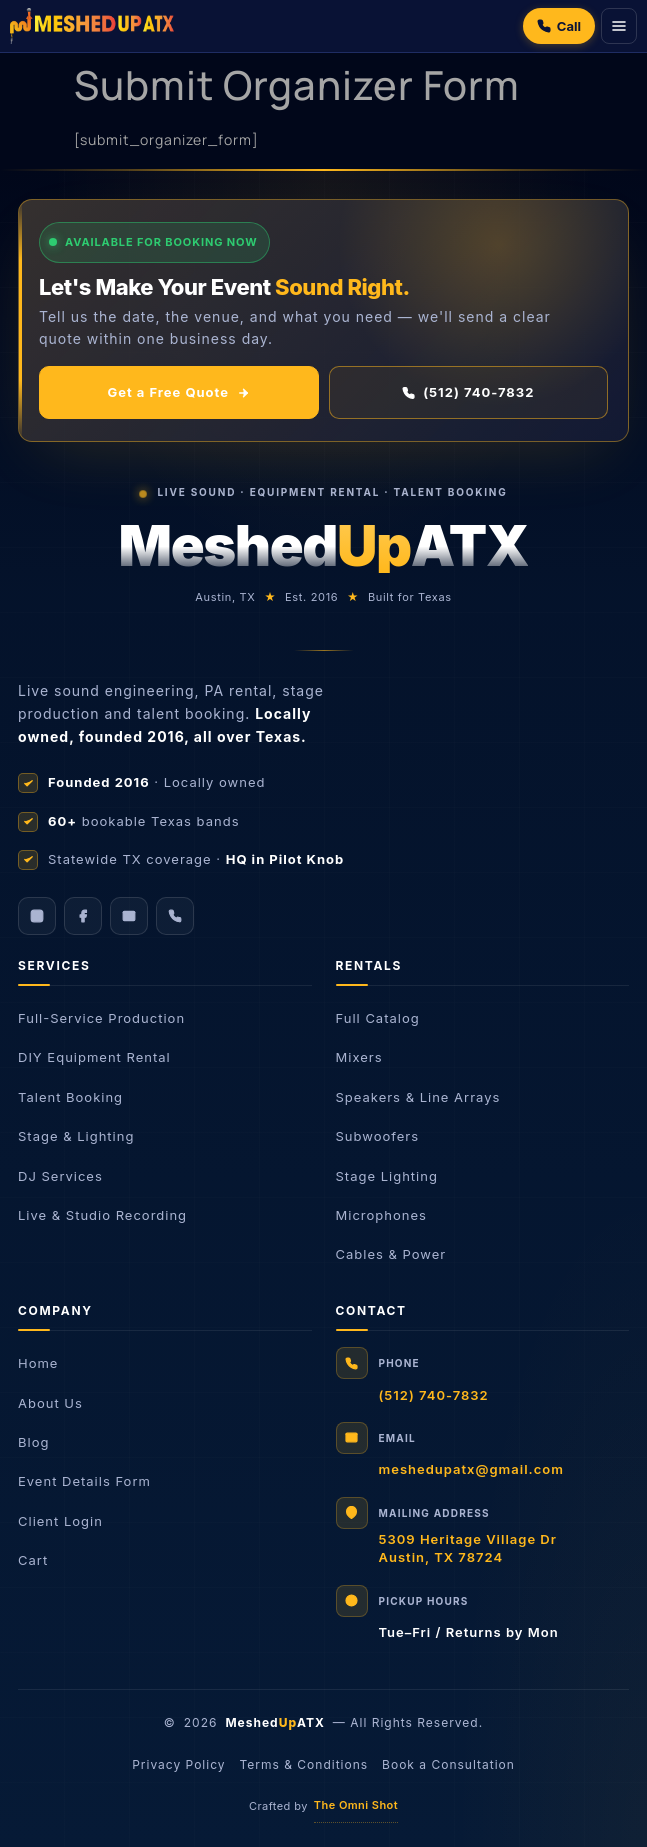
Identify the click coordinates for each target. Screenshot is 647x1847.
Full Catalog (378, 1018)
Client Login (60, 1521)
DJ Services (60, 1176)
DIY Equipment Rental (94, 1057)
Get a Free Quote (179, 392)
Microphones (381, 1215)
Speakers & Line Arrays (418, 1097)
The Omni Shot (356, 1805)
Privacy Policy (178, 1764)
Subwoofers (378, 1136)
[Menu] (619, 26)
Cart (33, 1560)
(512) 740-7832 (468, 392)
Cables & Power (391, 1254)
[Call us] (175, 916)
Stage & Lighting (76, 1136)
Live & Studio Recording (102, 1215)
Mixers (359, 1057)
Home (38, 1363)
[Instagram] (37, 916)
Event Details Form (84, 1481)
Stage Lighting (387, 1176)
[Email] (129, 916)
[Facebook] (83, 916)
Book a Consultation (448, 1764)
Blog (33, 1442)
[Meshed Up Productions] (92, 26)
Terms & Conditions (304, 1764)
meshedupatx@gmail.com (471, 1469)
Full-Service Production (101, 1018)
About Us (50, 1403)
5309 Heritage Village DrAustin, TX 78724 (468, 1548)
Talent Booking (70, 1097)
